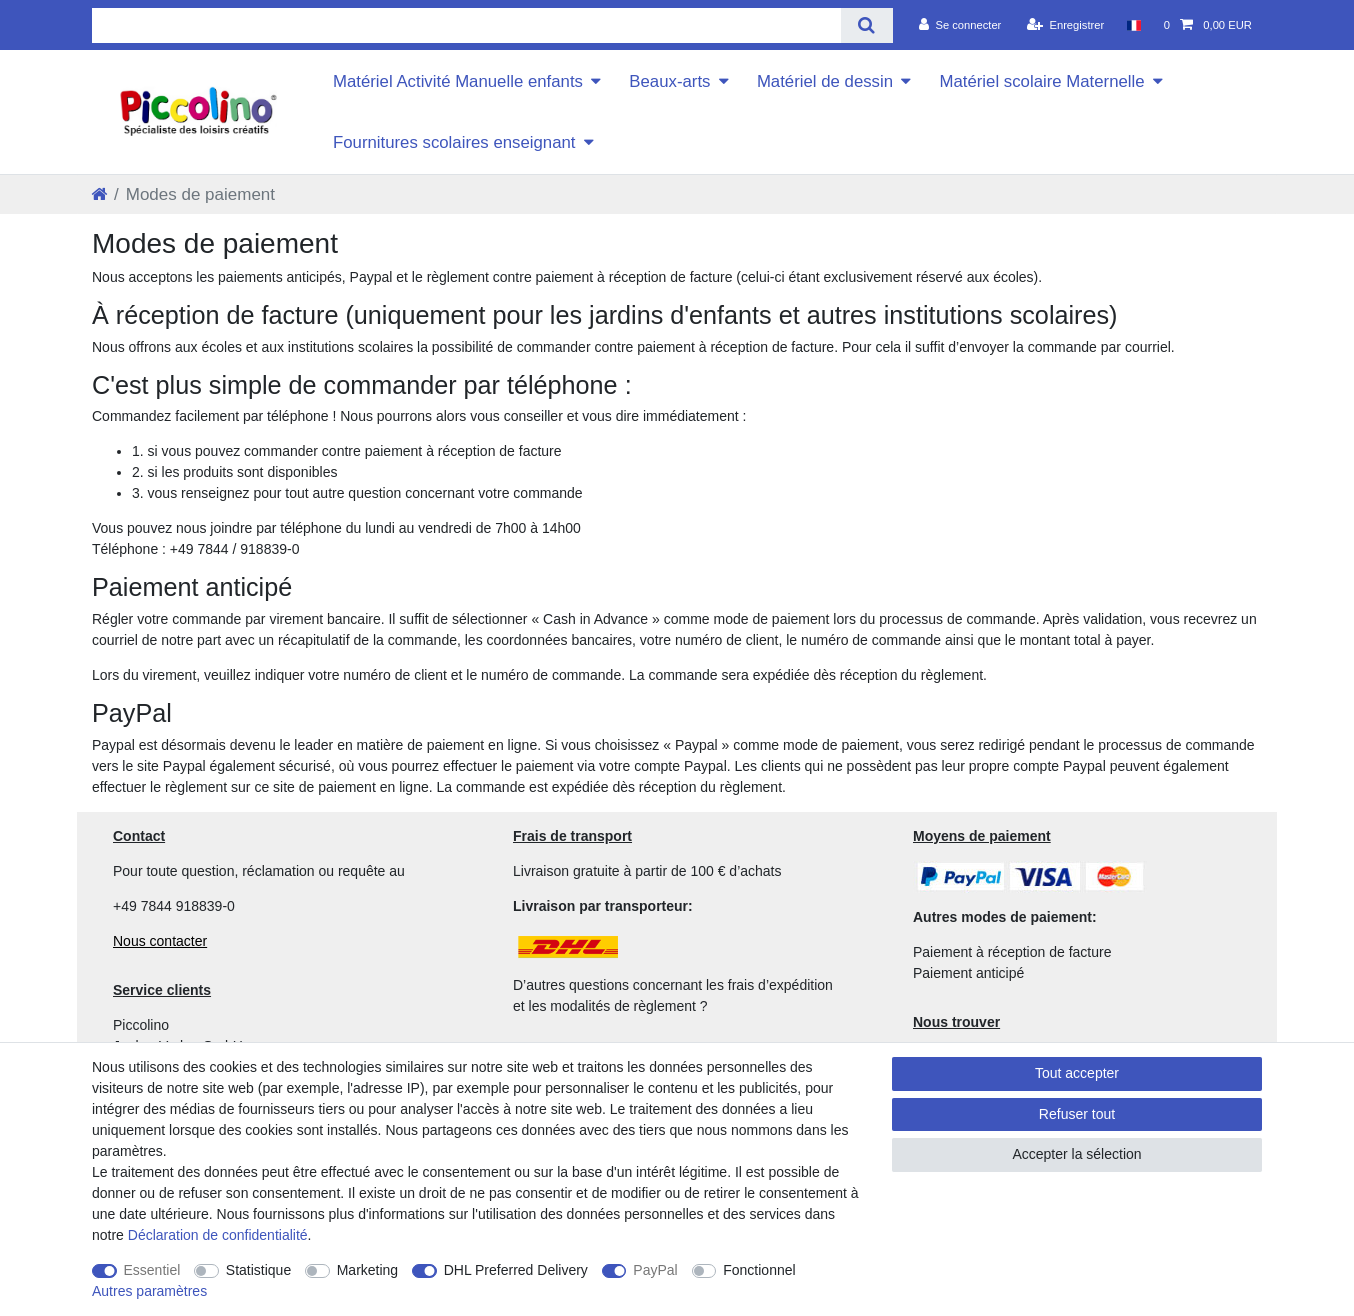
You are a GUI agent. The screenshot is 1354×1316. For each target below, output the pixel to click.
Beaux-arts (669, 81)
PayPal (655, 1270)
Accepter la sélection (1076, 1154)
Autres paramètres (149, 1291)
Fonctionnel (759, 1270)
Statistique (258, 1270)
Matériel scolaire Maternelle (1041, 81)
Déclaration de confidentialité (218, 1235)
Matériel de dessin (825, 81)
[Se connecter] (960, 25)
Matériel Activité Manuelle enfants (458, 81)
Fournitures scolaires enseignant (454, 142)
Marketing (367, 1270)
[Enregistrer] (1066, 25)
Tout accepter (1077, 1073)
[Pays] (1133, 25)
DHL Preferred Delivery (516, 1270)
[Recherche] (866, 25)
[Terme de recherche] (466, 25)
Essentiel (152, 1270)
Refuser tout (1077, 1114)
